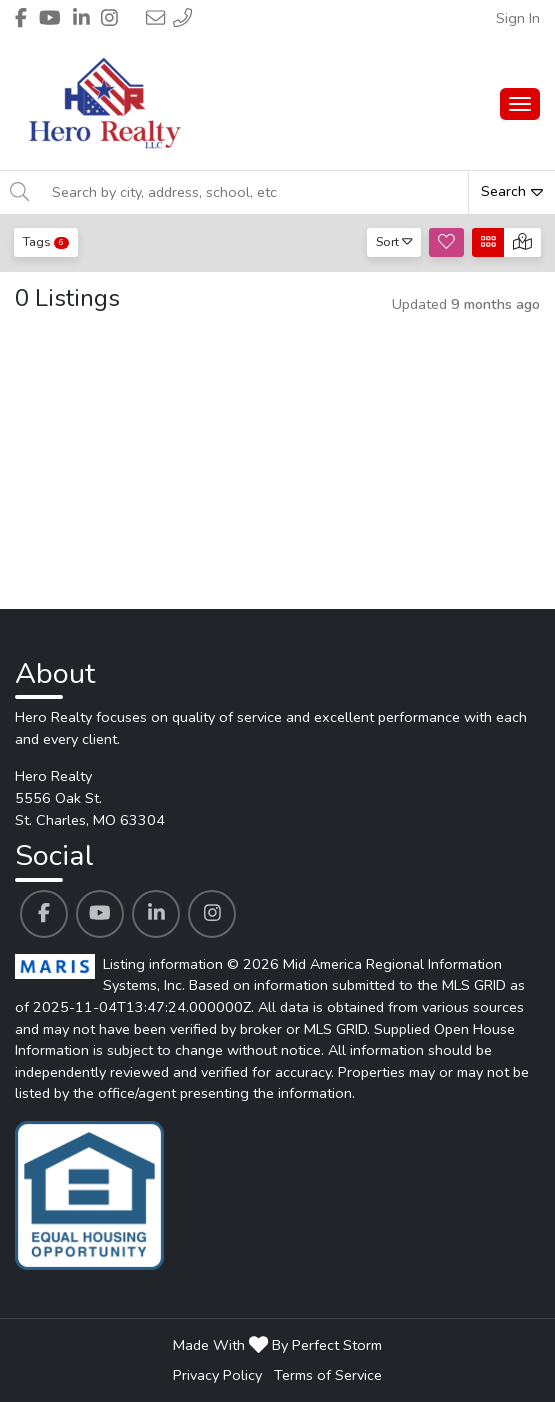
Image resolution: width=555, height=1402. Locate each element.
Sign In (518, 18)
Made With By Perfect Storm (277, 1345)
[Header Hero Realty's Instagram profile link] (109, 18)
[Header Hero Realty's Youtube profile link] (50, 18)
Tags (46, 241)
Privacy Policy (217, 1375)
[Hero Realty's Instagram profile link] (212, 914)
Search (512, 191)
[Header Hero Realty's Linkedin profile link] (81, 18)
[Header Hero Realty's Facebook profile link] (21, 18)
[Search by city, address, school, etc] (254, 192)
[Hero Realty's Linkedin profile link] (156, 914)
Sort (394, 241)
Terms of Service (328, 1375)
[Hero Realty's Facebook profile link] (44, 914)
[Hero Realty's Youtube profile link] (100, 914)
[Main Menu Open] (520, 104)
